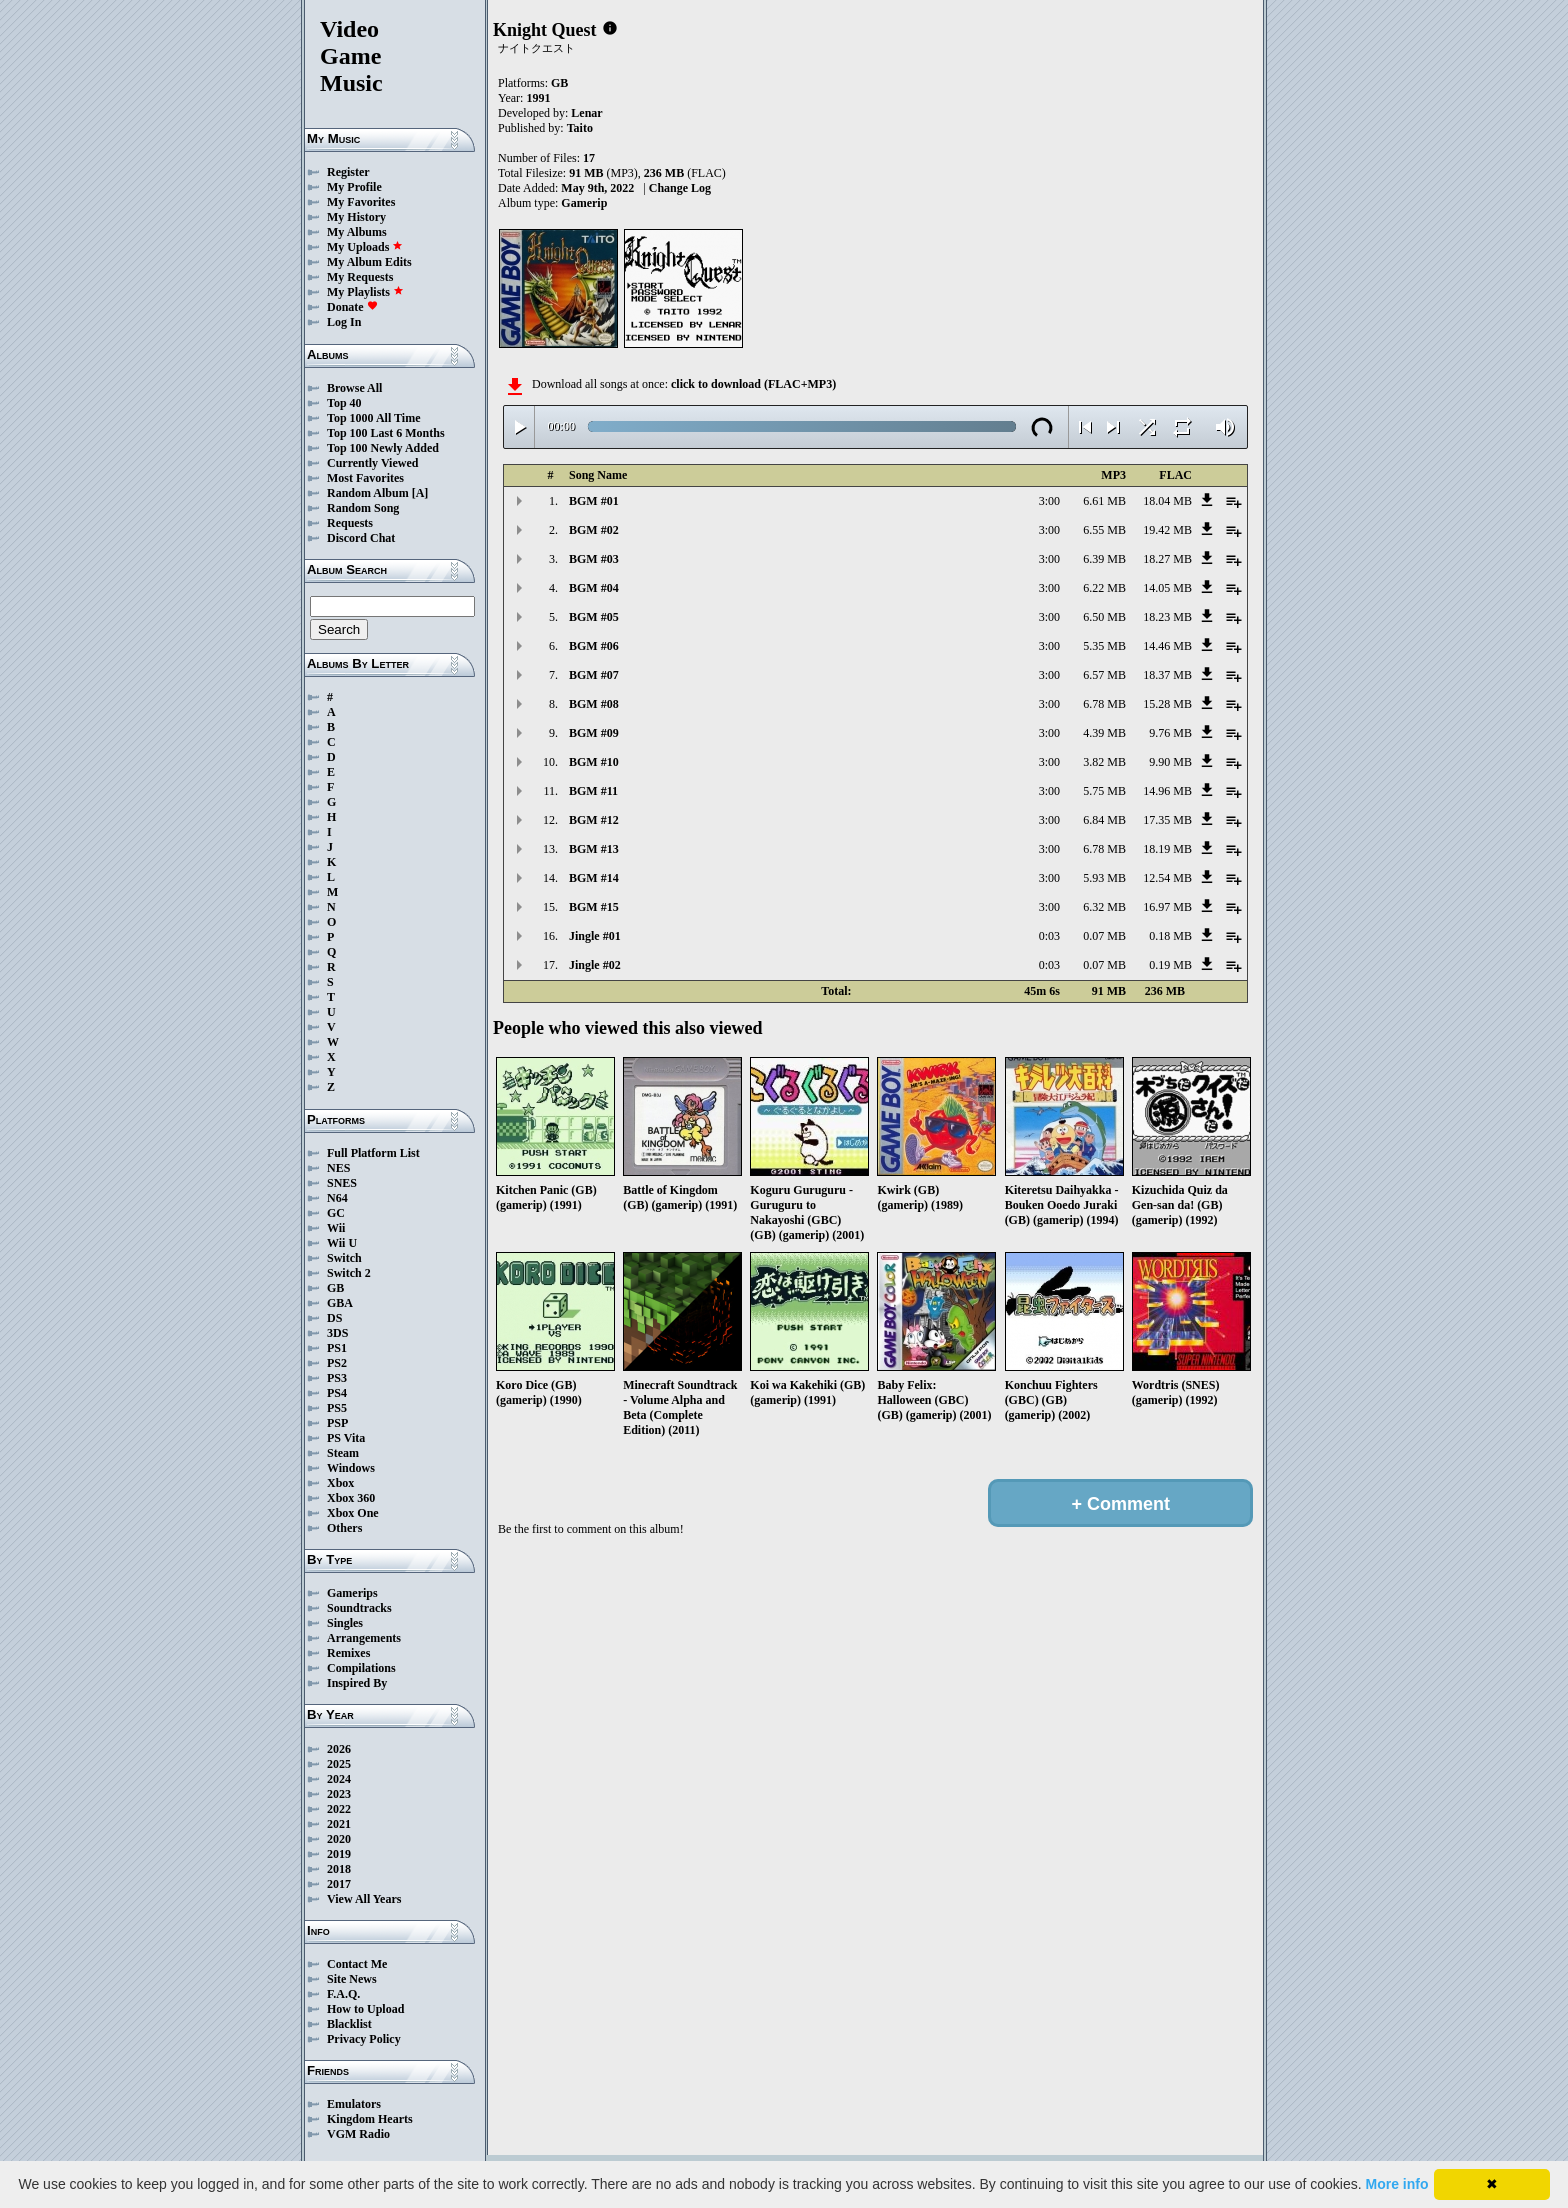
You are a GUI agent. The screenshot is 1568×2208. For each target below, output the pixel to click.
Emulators (354, 2104)
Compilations (361, 1668)
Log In (344, 322)
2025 (339, 1764)
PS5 (337, 1408)
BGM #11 (593, 791)
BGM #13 (594, 849)
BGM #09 (594, 733)
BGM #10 (594, 762)
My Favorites (361, 202)
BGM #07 (594, 675)
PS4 (337, 1393)
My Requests (360, 277)
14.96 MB (1167, 791)
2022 (339, 1809)
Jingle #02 (595, 965)
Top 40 (344, 403)
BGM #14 (594, 878)
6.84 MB (1104, 820)
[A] (420, 493)
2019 (339, 1854)
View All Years (364, 1899)
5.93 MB (1104, 878)
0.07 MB (1104, 936)
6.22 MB (1104, 588)
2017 (339, 1884)
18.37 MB (1167, 675)
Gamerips (352, 1593)
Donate (352, 307)
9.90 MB (1170, 762)
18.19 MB (1167, 849)
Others (344, 1528)
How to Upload (365, 2009)
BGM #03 (594, 559)
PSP (337, 1423)
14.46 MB (1167, 646)
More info (1397, 2184)
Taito (580, 128)
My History (356, 217)
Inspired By (357, 1683)
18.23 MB (1167, 617)
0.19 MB (1170, 965)
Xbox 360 (351, 1498)
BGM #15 (594, 907)
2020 (339, 1839)
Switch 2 (349, 1273)
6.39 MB (1104, 559)
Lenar (586, 113)
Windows (351, 1468)
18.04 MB (1167, 501)
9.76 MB (1170, 733)
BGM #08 (594, 704)
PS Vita (346, 1438)
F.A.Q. (343, 1994)
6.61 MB (1104, 501)
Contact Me (357, 1964)
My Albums (357, 232)
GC (336, 1213)
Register (348, 172)
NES (338, 1168)
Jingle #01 (595, 936)
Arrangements (364, 1638)
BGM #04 (594, 588)
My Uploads (365, 247)
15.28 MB (1167, 704)
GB (335, 1288)
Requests (350, 523)
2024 (339, 1779)
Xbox (340, 1483)
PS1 (337, 1348)
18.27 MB (1167, 559)
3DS (337, 1333)
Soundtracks (359, 1608)
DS (334, 1318)
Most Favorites (365, 478)
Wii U (342, 1243)
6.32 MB (1104, 907)
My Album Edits (369, 262)
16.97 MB (1167, 907)
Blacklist (349, 2024)
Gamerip (584, 203)
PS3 (337, 1378)
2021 (339, 1824)
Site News (352, 1979)
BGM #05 (594, 617)
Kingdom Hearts (370, 2119)
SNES (342, 1183)
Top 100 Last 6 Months (386, 433)
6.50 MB (1104, 617)
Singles (345, 1623)
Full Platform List (373, 1153)
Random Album (368, 493)
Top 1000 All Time (373, 418)
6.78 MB (1104, 704)
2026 (339, 1749)
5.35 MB (1104, 646)
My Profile (354, 187)
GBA (340, 1303)
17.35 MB (1167, 820)
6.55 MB (1104, 530)
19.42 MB (1167, 530)
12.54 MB (1167, 878)
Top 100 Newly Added (383, 448)
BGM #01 (594, 501)
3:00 (1049, 501)
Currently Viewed (372, 463)
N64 (337, 1198)
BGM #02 (594, 530)
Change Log (680, 188)
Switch (344, 1258)
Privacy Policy (364, 2039)
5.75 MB (1104, 791)
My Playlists (365, 292)
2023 (339, 1794)
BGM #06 (594, 646)
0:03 (1049, 936)
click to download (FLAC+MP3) (753, 384)
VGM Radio (358, 2134)
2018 (339, 1869)
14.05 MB (1167, 588)
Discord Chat (361, 538)
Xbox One (353, 1513)
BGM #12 (594, 820)
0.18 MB (1170, 936)
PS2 (337, 1363)
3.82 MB (1104, 762)
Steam (343, 1453)
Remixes (348, 1653)
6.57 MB (1104, 675)
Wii (336, 1228)
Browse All (354, 388)
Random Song (363, 508)
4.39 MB (1104, 733)
